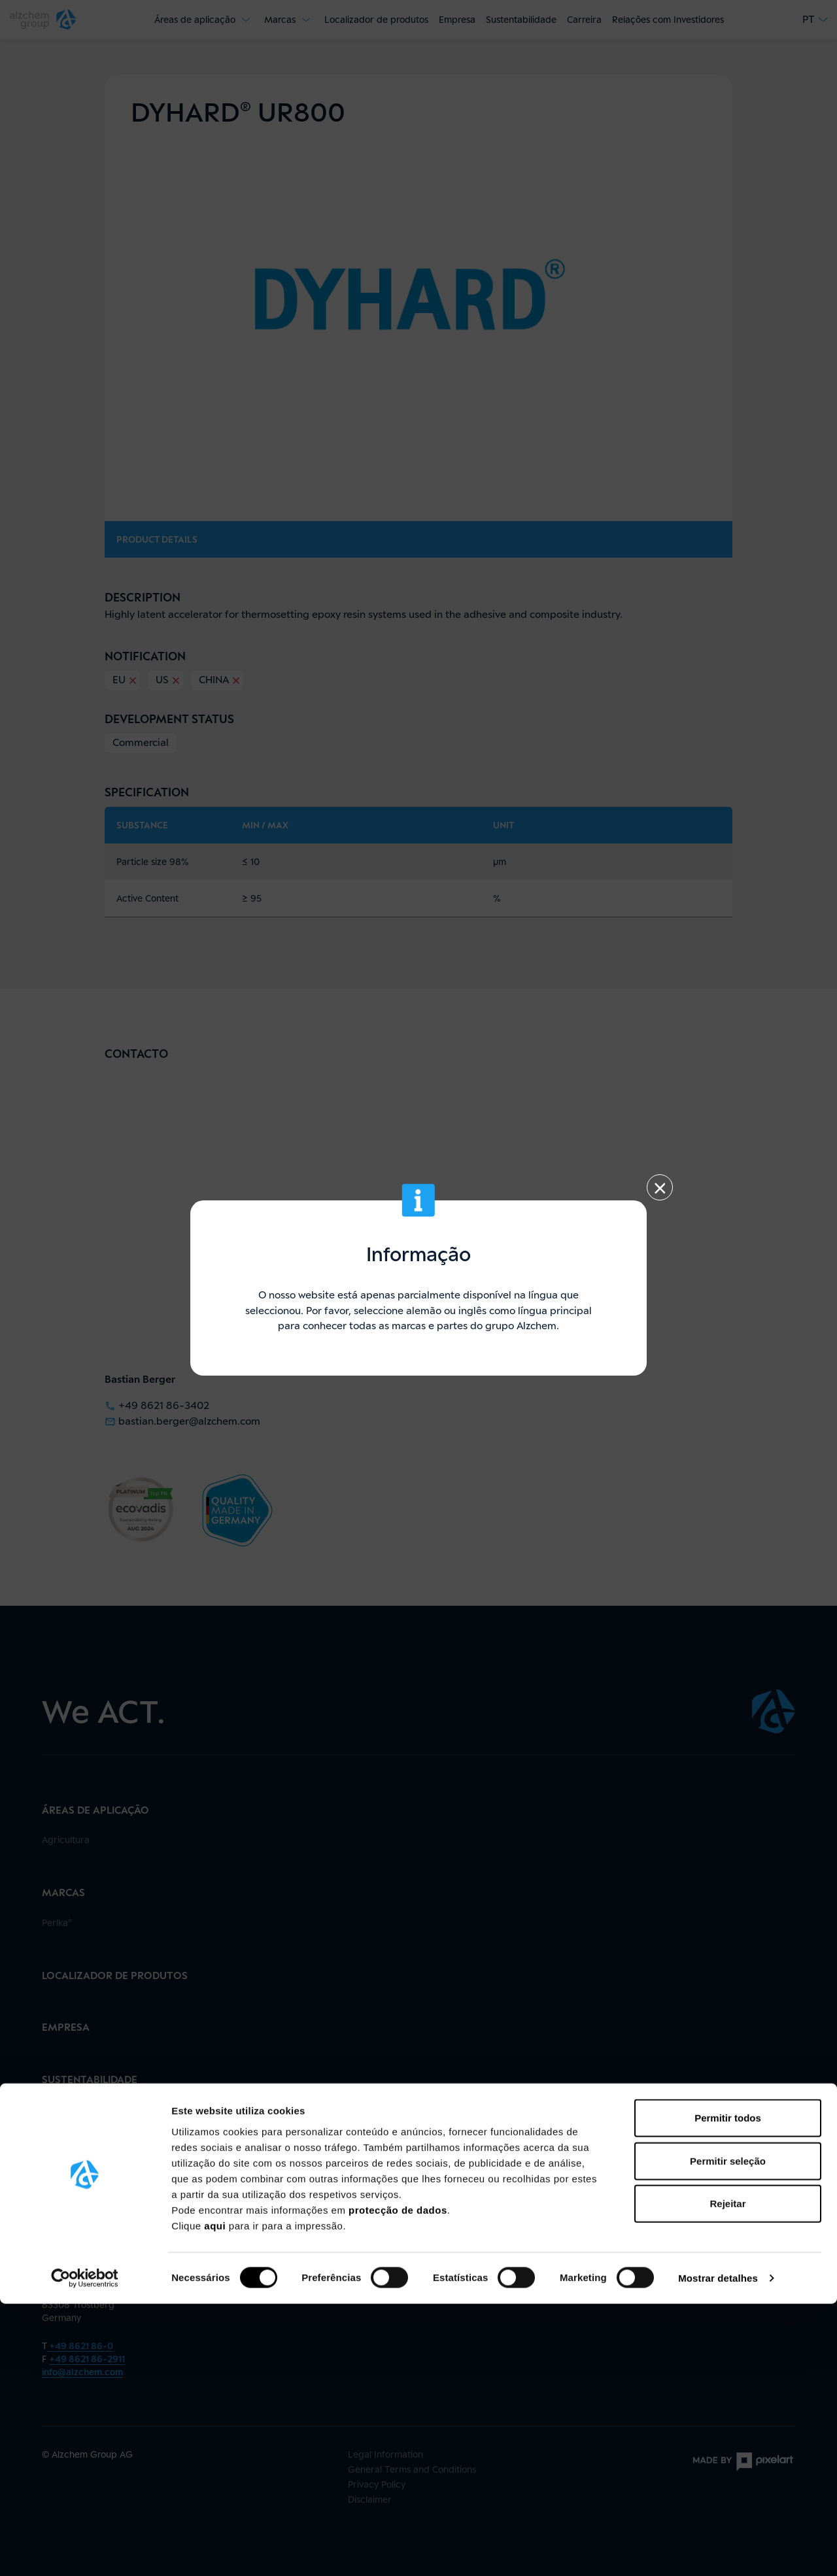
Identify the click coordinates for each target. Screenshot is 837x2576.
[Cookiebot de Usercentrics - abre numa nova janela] (84, 2550)
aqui (216, 2497)
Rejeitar (727, 2475)
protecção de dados (398, 2481)
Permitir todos (727, 2390)
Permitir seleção (728, 2433)
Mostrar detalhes (718, 2550)
